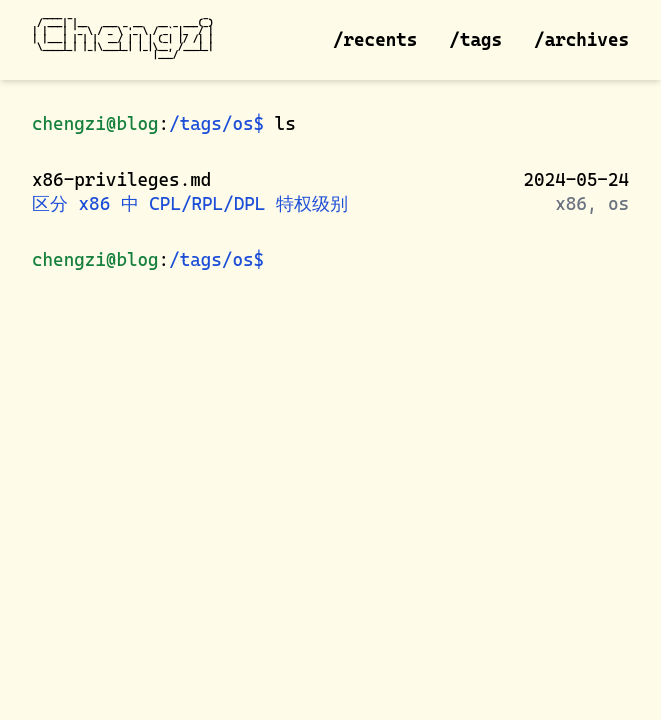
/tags (475, 39)
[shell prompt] (275, 257)
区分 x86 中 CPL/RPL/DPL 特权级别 (190, 203)
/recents (375, 39)
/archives (581, 39)
